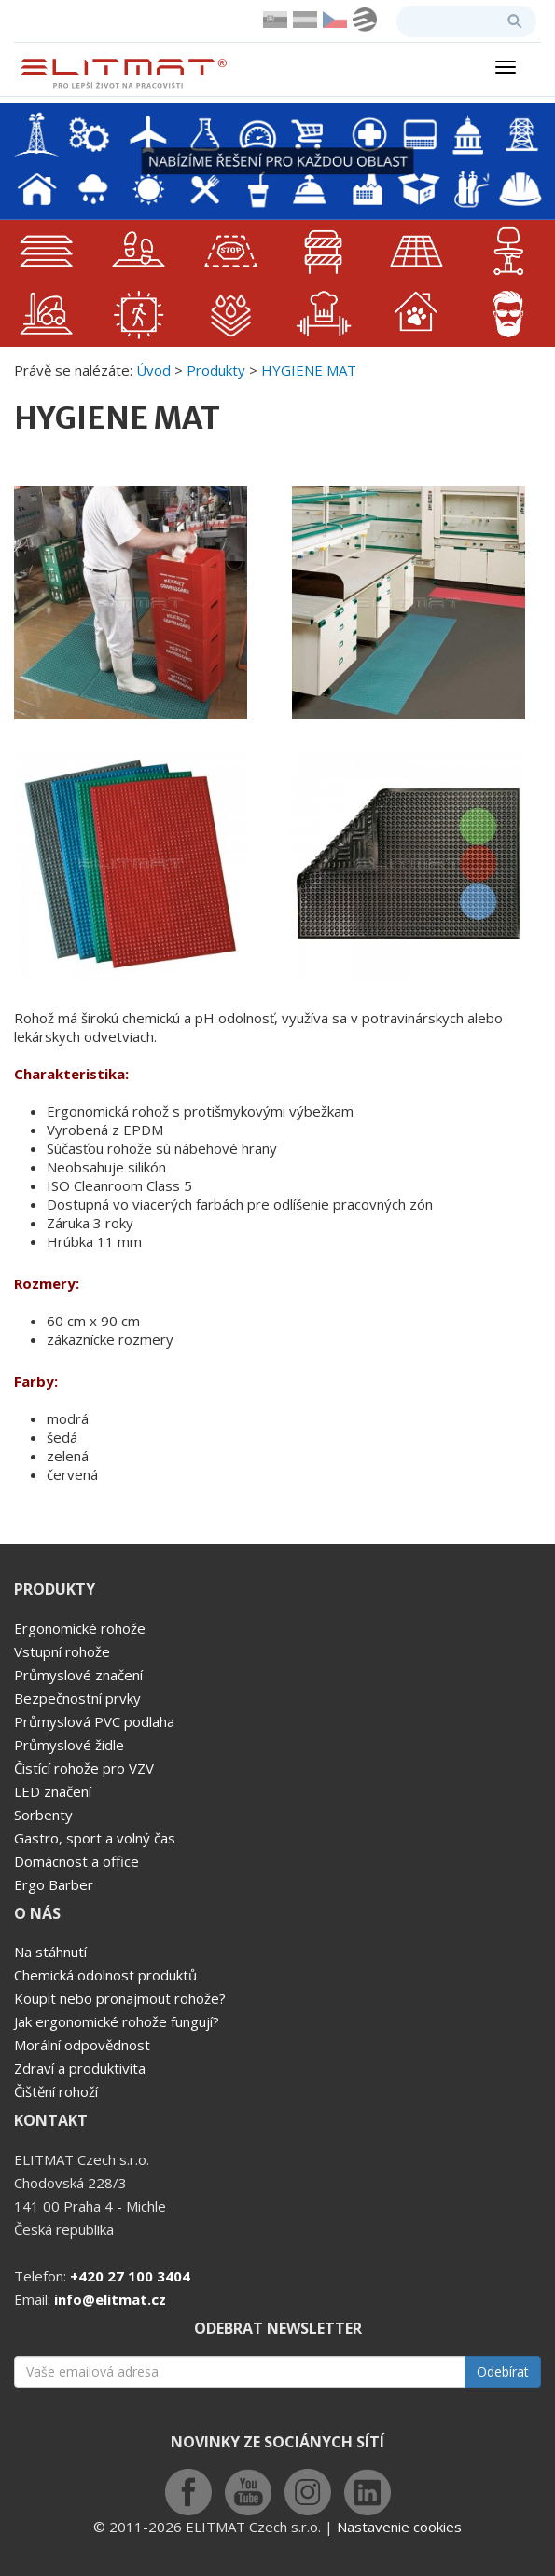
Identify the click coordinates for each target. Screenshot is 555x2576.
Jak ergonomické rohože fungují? (116, 2021)
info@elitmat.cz (110, 2299)
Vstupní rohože (62, 1651)
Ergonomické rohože (80, 1628)
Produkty (216, 370)
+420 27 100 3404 (130, 2276)
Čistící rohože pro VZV (84, 1768)
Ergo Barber (53, 1884)
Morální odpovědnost (82, 2044)
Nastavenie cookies (399, 2526)
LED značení (52, 1791)
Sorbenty (43, 1814)
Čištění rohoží (56, 2091)
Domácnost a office (76, 1861)
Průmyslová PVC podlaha (94, 1721)
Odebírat (503, 2371)
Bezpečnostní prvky (77, 1698)
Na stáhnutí (50, 1951)
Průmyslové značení (78, 1674)
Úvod (153, 370)
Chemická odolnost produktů (105, 1975)
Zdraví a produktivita (80, 2068)
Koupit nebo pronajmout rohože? (120, 1998)
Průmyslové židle (69, 1744)
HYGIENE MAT (308, 370)
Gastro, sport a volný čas (94, 1838)
